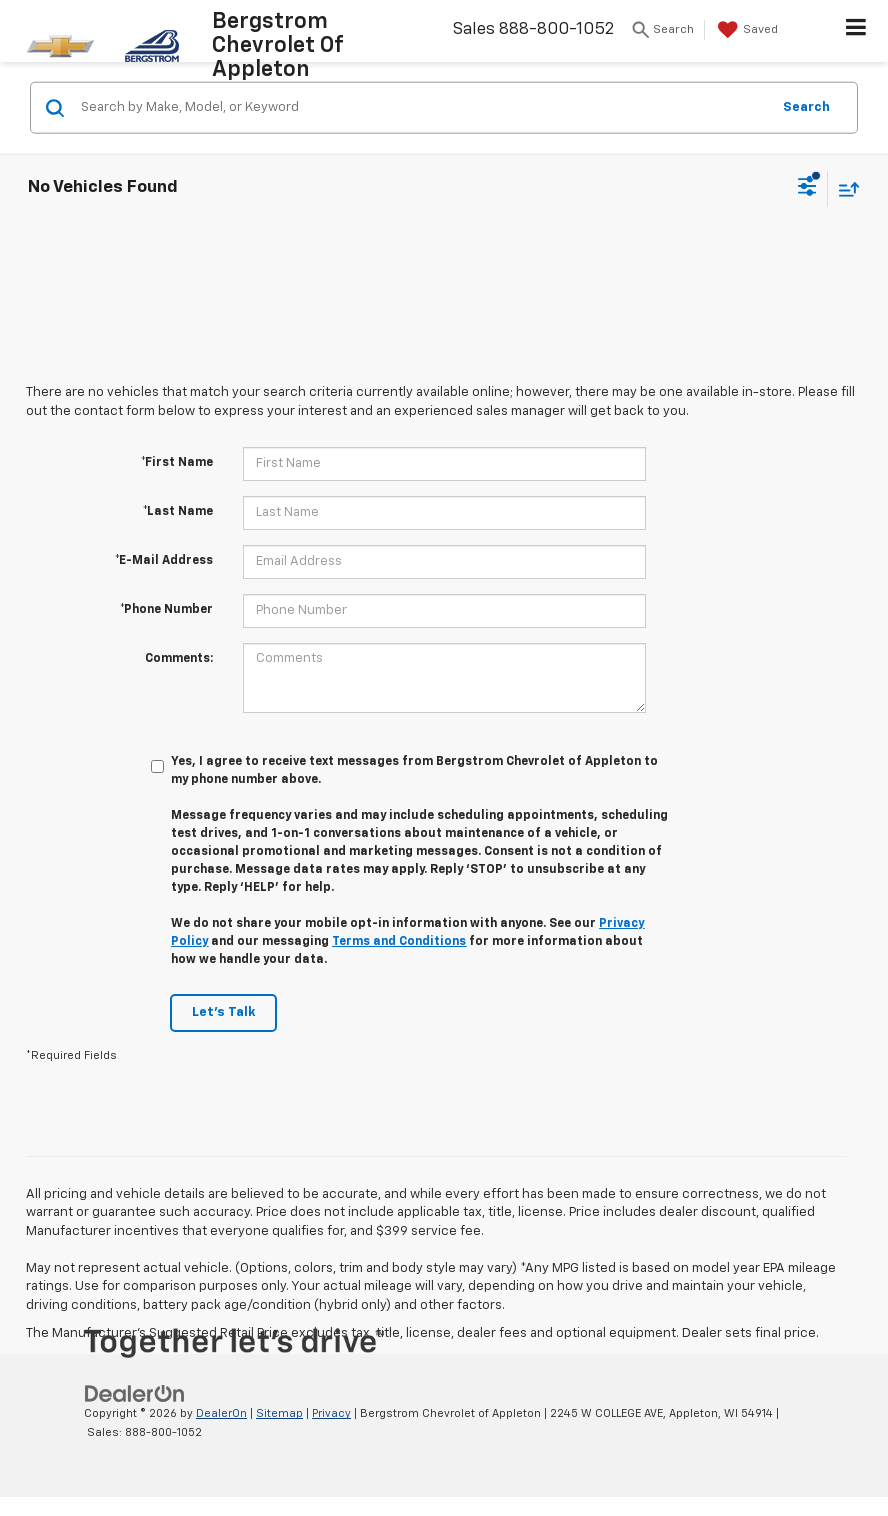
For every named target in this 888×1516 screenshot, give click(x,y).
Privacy (331, 1413)
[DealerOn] (135, 1394)
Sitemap (279, 1413)
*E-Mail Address (164, 561)
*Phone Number (166, 610)
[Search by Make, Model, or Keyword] (422, 108)
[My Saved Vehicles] (745, 30)
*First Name (177, 463)
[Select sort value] (844, 188)
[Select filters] (807, 189)
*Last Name (178, 512)
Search (806, 106)
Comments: (179, 659)
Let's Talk (223, 1012)
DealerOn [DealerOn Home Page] (221, 1413)
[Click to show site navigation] (856, 31)
